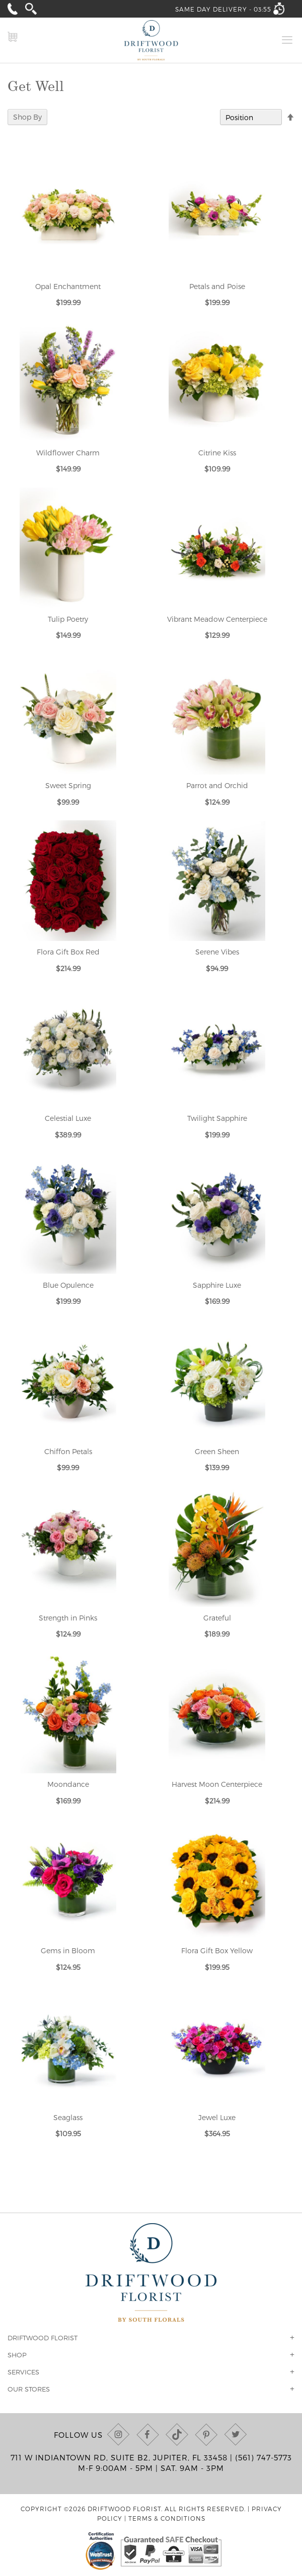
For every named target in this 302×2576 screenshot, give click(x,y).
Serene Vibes (217, 951)
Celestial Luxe (68, 1118)
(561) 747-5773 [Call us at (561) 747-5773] (263, 2457)
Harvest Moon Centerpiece (217, 1784)
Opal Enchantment (68, 286)
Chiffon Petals (68, 1451)
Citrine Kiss (217, 452)
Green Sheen (217, 1451)
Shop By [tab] (27, 117)
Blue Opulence (68, 1285)
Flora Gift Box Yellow (217, 1950)
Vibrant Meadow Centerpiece (217, 619)
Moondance (68, 1784)
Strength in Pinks (68, 1617)
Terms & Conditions (166, 2518)
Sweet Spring (68, 785)
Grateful (217, 1617)
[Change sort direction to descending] (290, 117)
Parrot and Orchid (217, 785)
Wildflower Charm (68, 452)
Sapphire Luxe (217, 1285)
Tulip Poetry (68, 619)
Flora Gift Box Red (68, 951)
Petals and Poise (217, 286)
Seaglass (68, 2117)
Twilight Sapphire (217, 1118)
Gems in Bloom (68, 1950)
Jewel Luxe (217, 2117)
